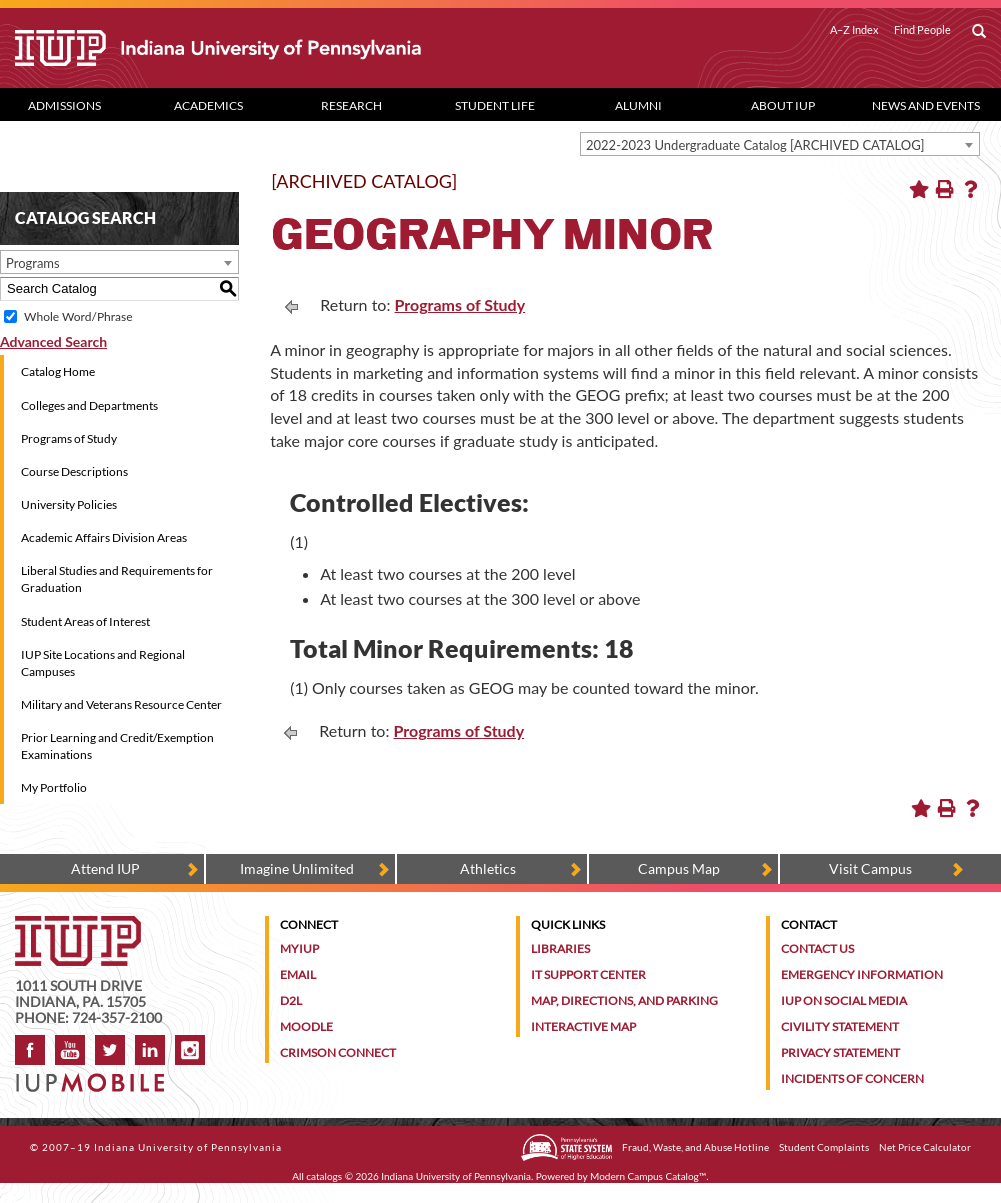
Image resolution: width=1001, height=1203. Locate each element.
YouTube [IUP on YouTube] (70, 1050)
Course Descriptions (74, 471)
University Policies (69, 504)
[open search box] (979, 32)
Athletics (488, 868)
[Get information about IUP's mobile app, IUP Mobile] (95, 1076)
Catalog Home (58, 371)
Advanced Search (53, 341)
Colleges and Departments (89, 405)
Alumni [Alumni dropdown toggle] (638, 105)
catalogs (324, 1176)
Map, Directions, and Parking (624, 1000)
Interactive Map (583, 1026)
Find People (922, 30)
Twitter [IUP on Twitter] (110, 1050)
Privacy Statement (840, 1052)
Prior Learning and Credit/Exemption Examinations (117, 746)
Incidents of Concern (852, 1078)
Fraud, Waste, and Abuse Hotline (695, 1147)
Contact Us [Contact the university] (817, 948)
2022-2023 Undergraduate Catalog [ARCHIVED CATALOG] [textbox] (755, 145)
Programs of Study (69, 438)
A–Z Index (854, 30)
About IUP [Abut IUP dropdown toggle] (783, 105)
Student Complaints (824, 1147)
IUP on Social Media (844, 1000)
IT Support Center (588, 974)
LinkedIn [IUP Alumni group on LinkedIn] (150, 1050)
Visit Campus (870, 868)
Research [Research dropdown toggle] (351, 105)
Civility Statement (840, 1026)
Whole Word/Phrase (78, 316)
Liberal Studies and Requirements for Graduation (117, 579)
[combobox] (780, 144)
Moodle (306, 1026)
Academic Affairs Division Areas (104, 537)
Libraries (560, 948)
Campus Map (679, 868)
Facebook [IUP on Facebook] (30, 1050)
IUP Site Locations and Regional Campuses (103, 663)
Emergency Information (862, 974)
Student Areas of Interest (85, 621)
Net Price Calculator (925, 1147)
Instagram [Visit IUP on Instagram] (190, 1050)
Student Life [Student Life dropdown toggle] (495, 105)
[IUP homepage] (78, 925)
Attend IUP (105, 868)
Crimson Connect (338, 1052)
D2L (291, 1000)
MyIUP (299, 948)
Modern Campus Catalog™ (648, 1176)
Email (298, 974)
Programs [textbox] (33, 263)
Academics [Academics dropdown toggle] (208, 105)
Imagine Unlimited (297, 868)
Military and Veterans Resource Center (121, 704)
